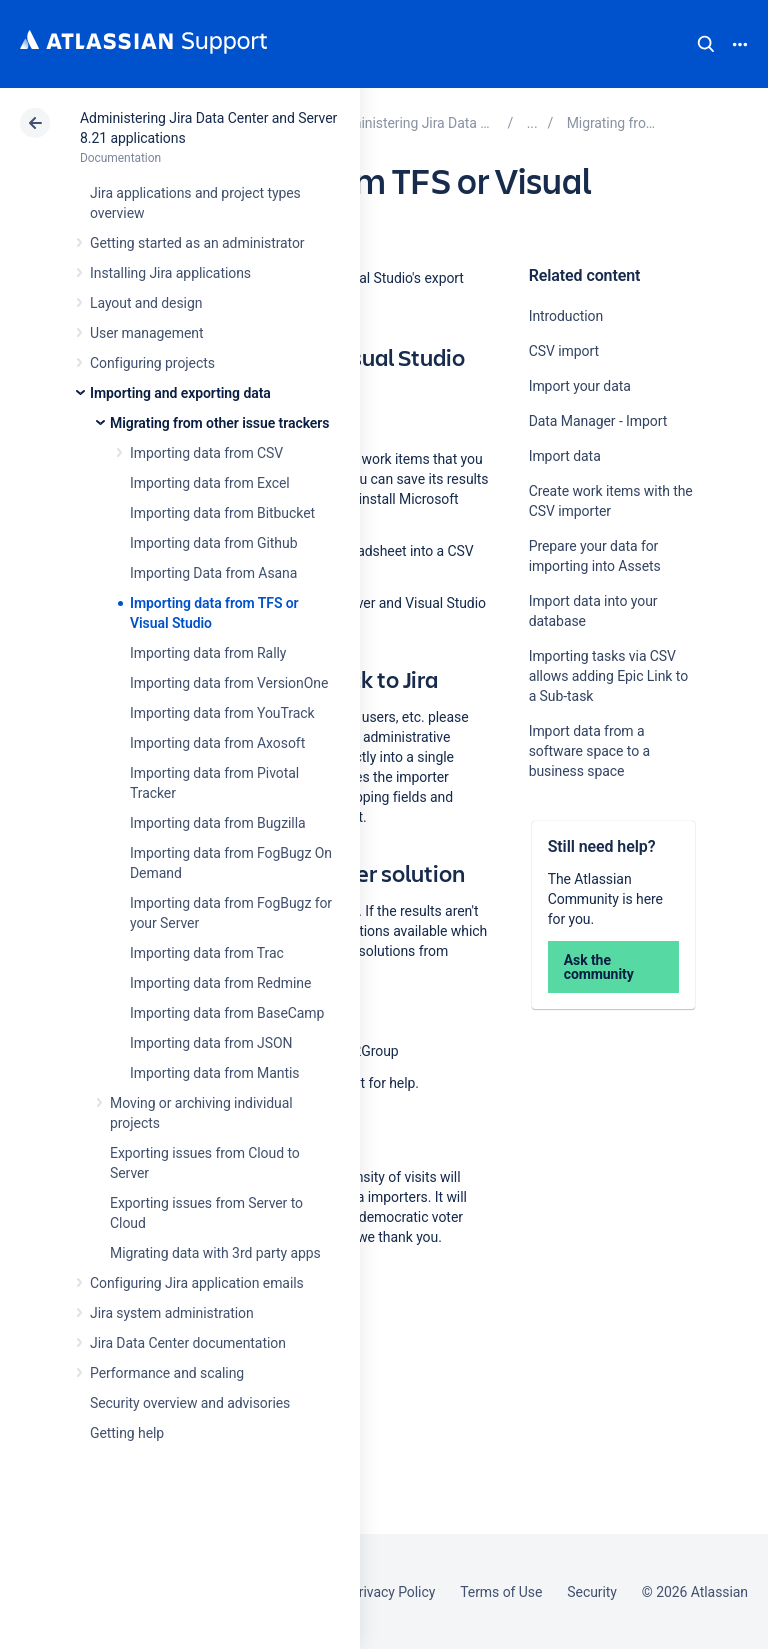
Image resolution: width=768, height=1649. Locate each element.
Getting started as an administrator (197, 243)
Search (706, 44)
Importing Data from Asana (213, 573)
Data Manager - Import (598, 421)
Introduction (566, 316)
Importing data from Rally (208, 653)
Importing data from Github (213, 543)
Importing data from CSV (206, 453)
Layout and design (146, 303)
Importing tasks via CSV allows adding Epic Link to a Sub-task (608, 676)
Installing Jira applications (170, 273)
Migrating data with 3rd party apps (215, 1253)
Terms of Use (501, 1592)
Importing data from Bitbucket (222, 513)
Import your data (580, 386)
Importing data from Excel (210, 483)
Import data (565, 456)
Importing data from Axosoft (217, 743)
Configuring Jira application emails (197, 1283)
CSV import (564, 351)
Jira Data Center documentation (188, 1343)
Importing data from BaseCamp (227, 1013)
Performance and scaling (167, 1373)
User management (146, 333)
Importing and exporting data (180, 393)
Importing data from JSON (211, 1043)
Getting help (127, 1433)
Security (592, 1592)
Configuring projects (152, 363)
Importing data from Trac (207, 953)
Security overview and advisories (190, 1403)
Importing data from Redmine (220, 983)
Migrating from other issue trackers (219, 423)
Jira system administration (172, 1313)
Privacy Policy (392, 1592)
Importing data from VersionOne (229, 683)
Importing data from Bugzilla (218, 823)
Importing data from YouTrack (222, 713)
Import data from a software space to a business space (589, 751)
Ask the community (599, 967)
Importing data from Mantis (214, 1073)
